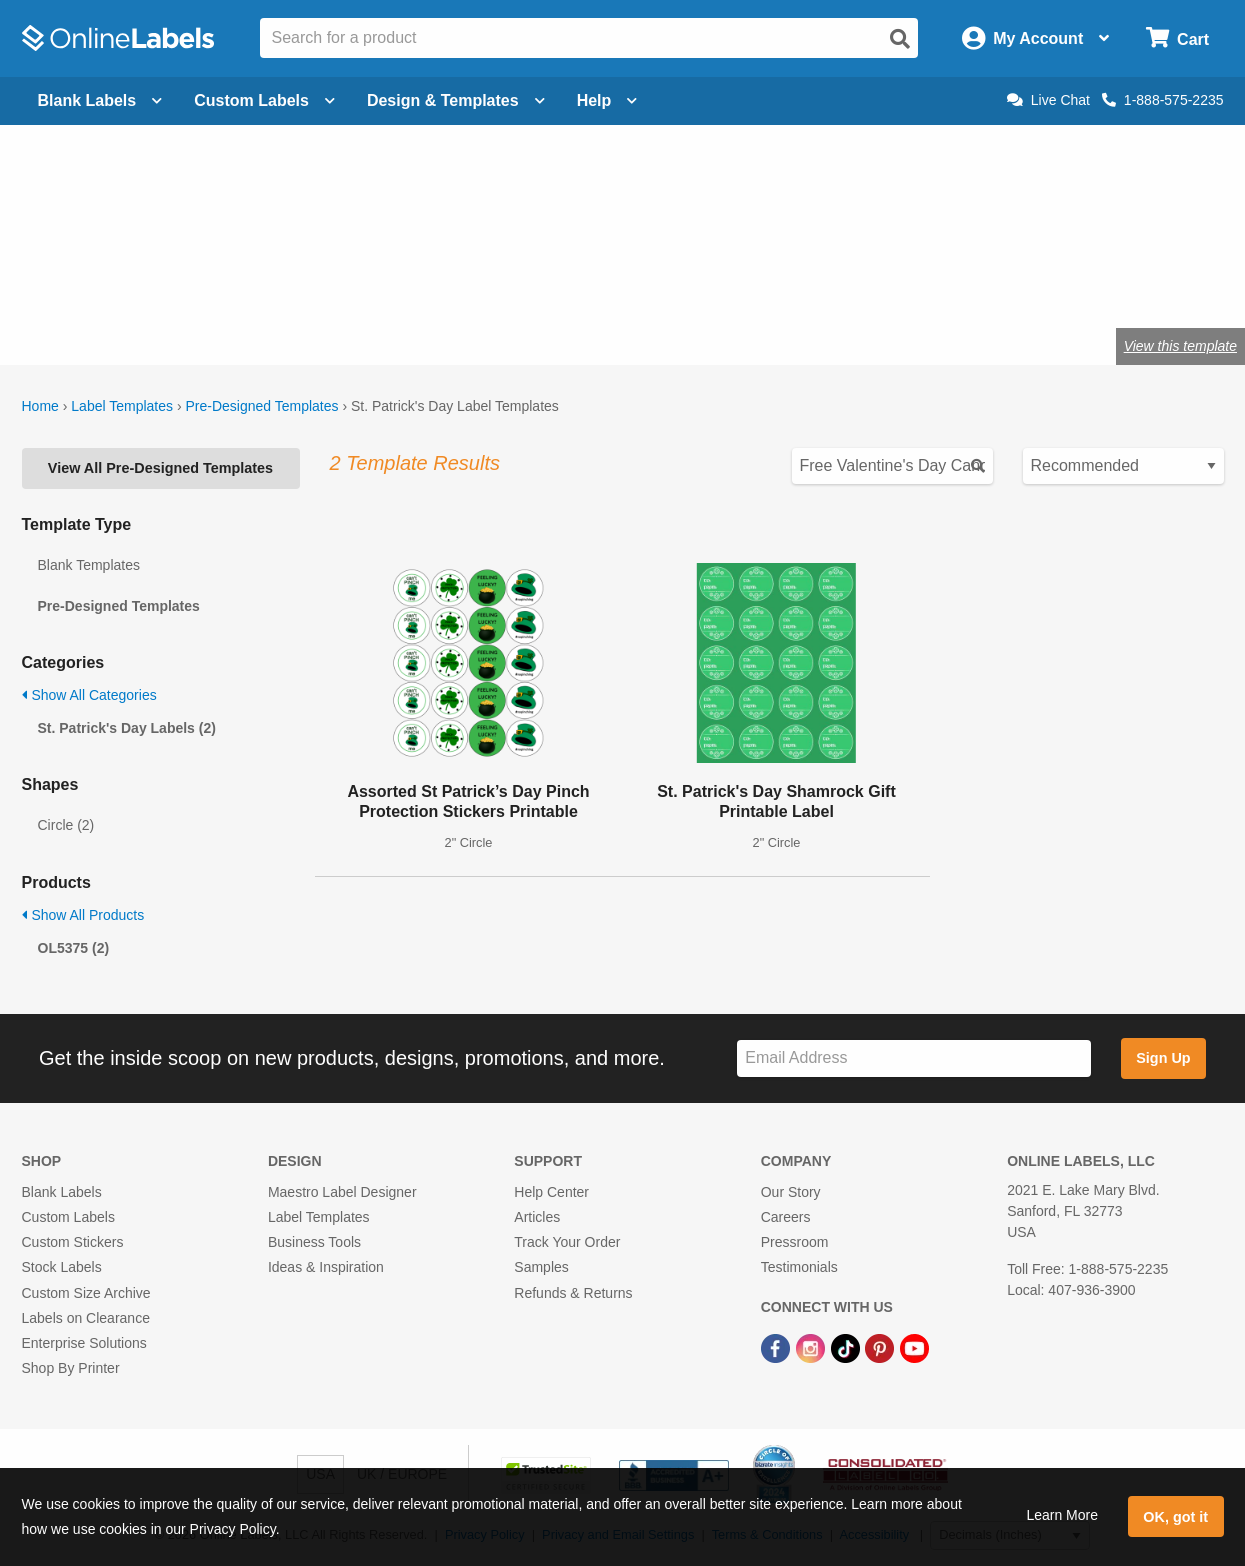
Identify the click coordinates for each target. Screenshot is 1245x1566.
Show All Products (83, 915)
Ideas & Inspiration (326, 1267)
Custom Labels (68, 1217)
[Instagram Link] (812, 1347)
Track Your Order (567, 1242)
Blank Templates (89, 565)
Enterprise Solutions (84, 1343)
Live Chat (1048, 100)
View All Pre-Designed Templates (160, 468)
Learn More (1062, 1515)
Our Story (791, 1192)
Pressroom (795, 1242)
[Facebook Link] (777, 1347)
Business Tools (314, 1242)
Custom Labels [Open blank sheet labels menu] (264, 100)
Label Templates (122, 406)
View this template (1180, 346)
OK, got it (1175, 1517)
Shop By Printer (71, 1368)
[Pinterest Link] (881, 1347)
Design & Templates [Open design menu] (456, 100)
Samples (541, 1267)
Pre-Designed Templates (261, 406)
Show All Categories (89, 695)
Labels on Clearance (86, 1318)
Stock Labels (62, 1267)
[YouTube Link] (914, 1347)
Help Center (551, 1192)
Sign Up (1163, 1058)
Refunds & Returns (573, 1293)
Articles (537, 1217)
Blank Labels (62, 1192)
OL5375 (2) (74, 948)
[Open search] (900, 39)
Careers (786, 1217)
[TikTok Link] (847, 1347)
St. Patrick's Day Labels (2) (127, 728)
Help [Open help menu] (607, 100)
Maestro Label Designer (342, 1192)
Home (40, 406)
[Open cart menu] (1177, 38)
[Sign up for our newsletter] (914, 1058)
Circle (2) (66, 825)
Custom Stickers (73, 1242)
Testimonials (799, 1267)
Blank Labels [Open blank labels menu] (100, 100)
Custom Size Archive (86, 1293)
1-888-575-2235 (1163, 100)
